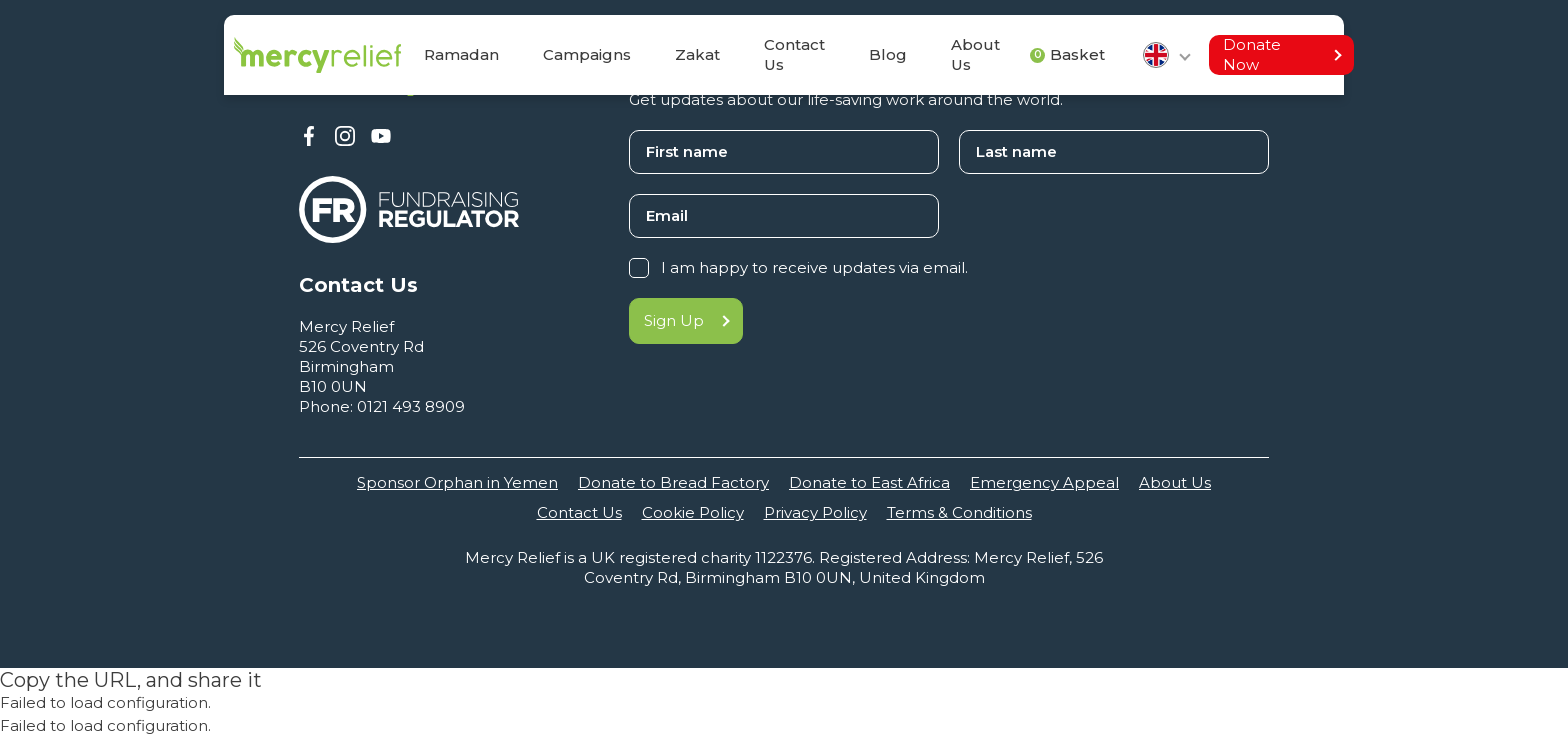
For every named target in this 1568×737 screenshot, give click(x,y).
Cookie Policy (693, 512)
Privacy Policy (815, 512)
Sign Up (686, 320)
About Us (1175, 482)
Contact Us (794, 54)
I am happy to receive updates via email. (814, 267)
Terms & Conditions (959, 512)
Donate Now (1281, 54)
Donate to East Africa (869, 482)
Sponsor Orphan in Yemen (457, 482)
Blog (888, 54)
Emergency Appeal (1044, 482)
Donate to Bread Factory (673, 482)
